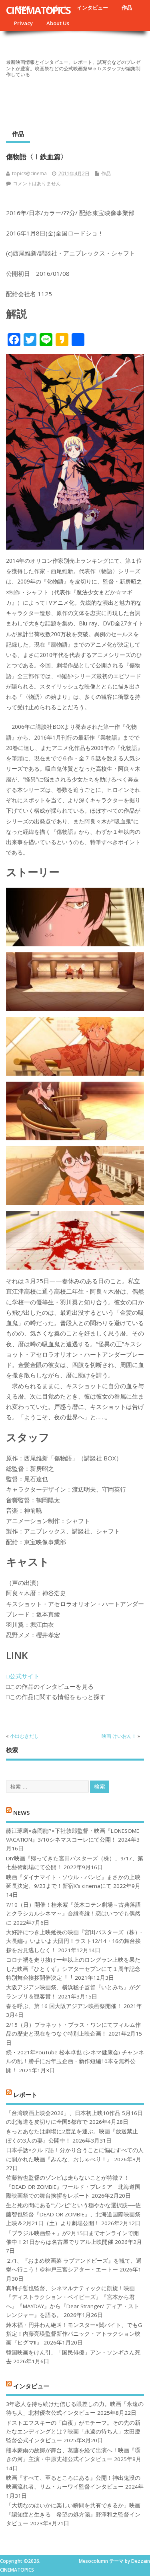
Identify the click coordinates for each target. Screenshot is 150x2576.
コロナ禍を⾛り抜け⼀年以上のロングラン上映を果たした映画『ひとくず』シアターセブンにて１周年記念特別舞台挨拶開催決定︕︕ (73, 1968)
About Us (57, 23)
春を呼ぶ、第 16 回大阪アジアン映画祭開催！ (64, 2006)
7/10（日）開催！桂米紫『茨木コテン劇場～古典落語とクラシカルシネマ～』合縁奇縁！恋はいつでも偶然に (73, 1913)
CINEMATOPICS (38, 10)
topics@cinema (29, 173)
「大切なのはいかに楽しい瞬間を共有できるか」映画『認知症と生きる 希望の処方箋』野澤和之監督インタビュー (73, 2514)
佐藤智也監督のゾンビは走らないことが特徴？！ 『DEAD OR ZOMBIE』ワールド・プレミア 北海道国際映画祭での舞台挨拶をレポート (73, 2186)
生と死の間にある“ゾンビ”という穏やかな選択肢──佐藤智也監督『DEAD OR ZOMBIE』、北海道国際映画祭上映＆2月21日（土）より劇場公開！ (73, 2214)
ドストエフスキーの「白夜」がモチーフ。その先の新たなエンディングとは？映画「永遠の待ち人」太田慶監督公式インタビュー (73, 2431)
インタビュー (92, 7)
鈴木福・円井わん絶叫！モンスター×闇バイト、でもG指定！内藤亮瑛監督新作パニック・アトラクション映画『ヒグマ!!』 (74, 2333)
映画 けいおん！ (119, 1736)
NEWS (21, 1812)
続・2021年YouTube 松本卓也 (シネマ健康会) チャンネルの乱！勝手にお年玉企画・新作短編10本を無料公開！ (75, 2061)
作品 (127, 7)
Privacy (23, 23)
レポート (25, 2095)
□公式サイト (23, 1676)
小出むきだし (24, 1736)
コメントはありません (37, 183)
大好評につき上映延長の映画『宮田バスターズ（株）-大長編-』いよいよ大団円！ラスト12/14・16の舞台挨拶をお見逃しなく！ (74, 1941)
